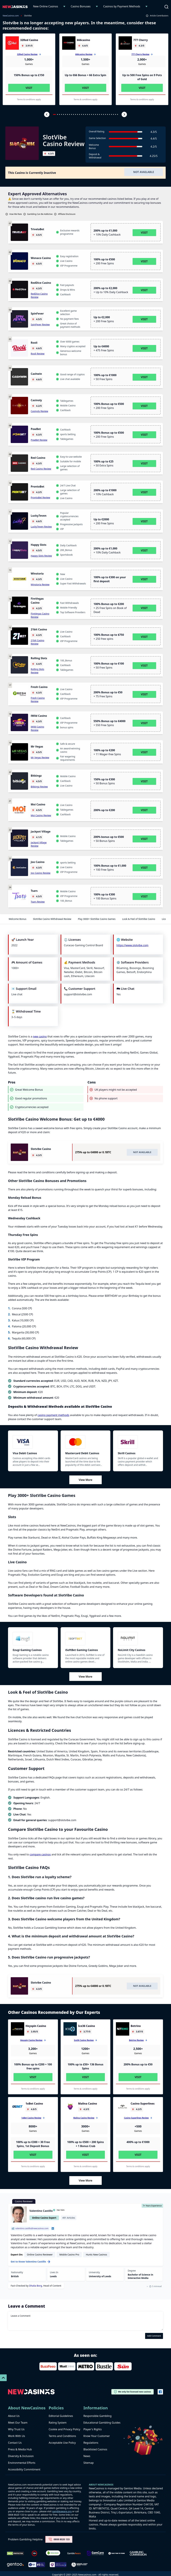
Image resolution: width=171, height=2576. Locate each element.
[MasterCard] (85, 1442)
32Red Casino (29, 40)
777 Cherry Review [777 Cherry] (140, 54)
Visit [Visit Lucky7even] (144, 521)
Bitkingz (36, 775)
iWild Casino (39, 716)
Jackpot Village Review (39, 844)
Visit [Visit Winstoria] (144, 579)
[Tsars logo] (19, 896)
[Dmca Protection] (15, 2553)
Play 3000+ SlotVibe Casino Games (97, 919)
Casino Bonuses (81, 6)
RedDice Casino (41, 283)
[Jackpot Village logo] (19, 838)
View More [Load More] (85, 1480)
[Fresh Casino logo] (19, 693)
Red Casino (38, 458)
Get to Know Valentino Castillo (30, 2261)
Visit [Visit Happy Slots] (144, 550)
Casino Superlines (142, 2103)
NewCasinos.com (11, 15)
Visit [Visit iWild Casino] (144, 723)
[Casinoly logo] (19, 405)
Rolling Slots (39, 658)
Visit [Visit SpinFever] (144, 319)
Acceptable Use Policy (62, 2442)
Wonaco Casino (41, 258)
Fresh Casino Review (38, 699)
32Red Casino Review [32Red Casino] (27, 54)
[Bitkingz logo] (19, 781)
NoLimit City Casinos (131, 1650)
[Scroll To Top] (3, 2377)
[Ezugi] (33, 1638)
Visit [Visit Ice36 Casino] (85, 2077)
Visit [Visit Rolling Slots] (144, 665)
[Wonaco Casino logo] (19, 261)
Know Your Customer (96, 2436)
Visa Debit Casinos (25, 1453)
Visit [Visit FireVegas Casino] (144, 608)
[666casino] (68, 43)
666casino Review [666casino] (83, 54)
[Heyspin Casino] (17, 2029)
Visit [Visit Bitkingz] (144, 781)
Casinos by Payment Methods (121, 6)
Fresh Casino (39, 687)
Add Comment (154, 2335)
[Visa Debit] (33, 1442)
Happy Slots (38, 545)
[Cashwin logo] (19, 376)
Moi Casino (38, 804)
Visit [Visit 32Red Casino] (29, 88)
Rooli (34, 342)
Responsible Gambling (97, 2416)
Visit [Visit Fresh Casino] (144, 694)
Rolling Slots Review (37, 671)
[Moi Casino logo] (19, 809)
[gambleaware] (74, 2553)
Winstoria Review (40, 584)
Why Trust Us (16, 2429)
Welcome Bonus (17, 919)
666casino (83, 40)
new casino (40, 1036)
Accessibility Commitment (24, 2469)
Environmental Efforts (21, 2463)
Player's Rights (92, 2429)
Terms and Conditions (62, 2436)
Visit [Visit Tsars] (144, 896)
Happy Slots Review (41, 555)
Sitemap (88, 2463)
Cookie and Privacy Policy (64, 2429)
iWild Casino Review (37, 728)
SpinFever (37, 313)
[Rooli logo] (19, 348)
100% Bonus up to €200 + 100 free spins (33, 2066)
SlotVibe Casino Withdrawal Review (52, 919)
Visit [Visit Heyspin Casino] (33, 2077)
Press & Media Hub (20, 2449)
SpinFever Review (40, 324)
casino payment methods (53, 1415)
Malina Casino (87, 2103)
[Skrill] (138, 1442)
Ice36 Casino (86, 2026)
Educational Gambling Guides (101, 2422)
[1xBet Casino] (17, 2106)
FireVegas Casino (37, 600)
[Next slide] (124, 114)
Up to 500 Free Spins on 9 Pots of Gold (142, 77)
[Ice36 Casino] (70, 2029)
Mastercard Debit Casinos (82, 1453)
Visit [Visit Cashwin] (144, 377)
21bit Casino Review (37, 642)
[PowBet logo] (19, 434)
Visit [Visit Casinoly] (144, 406)
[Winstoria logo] (19, 579)
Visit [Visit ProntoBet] (144, 492)
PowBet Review (39, 440)
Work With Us (16, 2436)
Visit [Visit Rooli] (144, 348)
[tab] (54, 114)
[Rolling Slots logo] (19, 665)
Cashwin (36, 374)
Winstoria (37, 573)
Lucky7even (38, 515)
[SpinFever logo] (19, 319)
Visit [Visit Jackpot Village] (144, 839)
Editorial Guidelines (61, 2416)
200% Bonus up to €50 (138, 2064)
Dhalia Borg (35, 2285)
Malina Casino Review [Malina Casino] (83, 2118)
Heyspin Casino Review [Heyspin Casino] (31, 2040)
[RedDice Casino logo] (19, 289)
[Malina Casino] (70, 2106)
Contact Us (15, 2442)
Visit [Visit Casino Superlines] (138, 2155)
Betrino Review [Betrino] (136, 2040)
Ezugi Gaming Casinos (27, 1650)
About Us (14, 2416)
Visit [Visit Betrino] (138, 2077)
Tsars (34, 891)
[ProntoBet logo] (19, 492)
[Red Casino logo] (19, 463)
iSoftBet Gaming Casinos (81, 1650)
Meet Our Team (17, 2422)
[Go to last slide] (46, 114)
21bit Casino (39, 629)
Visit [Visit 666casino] (85, 88)
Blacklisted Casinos (95, 2449)
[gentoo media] (15, 2565)
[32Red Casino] (12, 43)
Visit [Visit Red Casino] (144, 463)
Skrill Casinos (126, 1453)
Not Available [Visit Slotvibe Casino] (142, 1152)
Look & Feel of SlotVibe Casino (138, 919)
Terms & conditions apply (29, 99)
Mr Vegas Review (40, 757)
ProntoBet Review (40, 497)
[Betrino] (122, 2029)
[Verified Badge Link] (53, 2553)
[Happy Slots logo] (19, 550)
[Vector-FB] (160, 2391)
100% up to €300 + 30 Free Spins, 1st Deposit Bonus (33, 2144)
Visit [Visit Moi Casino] (144, 810)
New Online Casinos (45, 6)
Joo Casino (38, 862)
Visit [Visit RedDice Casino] (144, 290)
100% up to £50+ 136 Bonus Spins (85, 2066)
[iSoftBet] (85, 1638)
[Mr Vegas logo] (19, 752)
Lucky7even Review (41, 526)
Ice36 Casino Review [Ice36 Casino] (84, 2040)
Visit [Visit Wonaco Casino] (144, 261)
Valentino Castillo (41, 2211)
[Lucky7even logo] (19, 521)
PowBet (36, 429)
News (86, 2456)
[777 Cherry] (125, 43)
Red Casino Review (41, 468)
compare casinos (40, 1854)
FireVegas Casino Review (40, 615)
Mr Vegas (37, 746)
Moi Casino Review (41, 815)
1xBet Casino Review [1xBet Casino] (31, 2118)
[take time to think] (116, 2553)
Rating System (57, 2422)
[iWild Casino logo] (19, 722)
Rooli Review (37, 353)
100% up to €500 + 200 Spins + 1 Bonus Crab (85, 2144)
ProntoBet (37, 486)
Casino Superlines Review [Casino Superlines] (136, 2118)
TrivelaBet (37, 229)
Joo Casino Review (40, 873)
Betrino (136, 2026)
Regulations (90, 2442)
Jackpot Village (40, 831)
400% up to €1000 (138, 2142)
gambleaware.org (61, 2511)
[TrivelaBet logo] (19, 232)
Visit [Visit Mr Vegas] (144, 752)
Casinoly (36, 400)
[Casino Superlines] (122, 2106)
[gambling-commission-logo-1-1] (138, 2553)
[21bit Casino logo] (19, 636)
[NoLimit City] (138, 1638)
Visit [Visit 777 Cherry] (142, 88)
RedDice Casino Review (39, 295)
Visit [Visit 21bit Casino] (144, 637)
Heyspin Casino (36, 2026)
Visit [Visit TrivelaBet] (144, 232)
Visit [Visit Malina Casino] (85, 2155)
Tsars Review (38, 901)
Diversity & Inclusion (21, 2456)
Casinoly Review (39, 411)
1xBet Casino (34, 2103)
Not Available (143, 172)
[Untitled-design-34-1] (95, 2553)
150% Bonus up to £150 (29, 75)
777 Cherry (140, 40)
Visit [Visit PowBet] (144, 434)
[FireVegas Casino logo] (19, 605)
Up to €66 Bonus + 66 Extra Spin (85, 75)
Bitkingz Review (39, 786)
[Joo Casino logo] (19, 867)
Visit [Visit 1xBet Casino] (33, 2155)
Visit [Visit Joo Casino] (144, 867)
